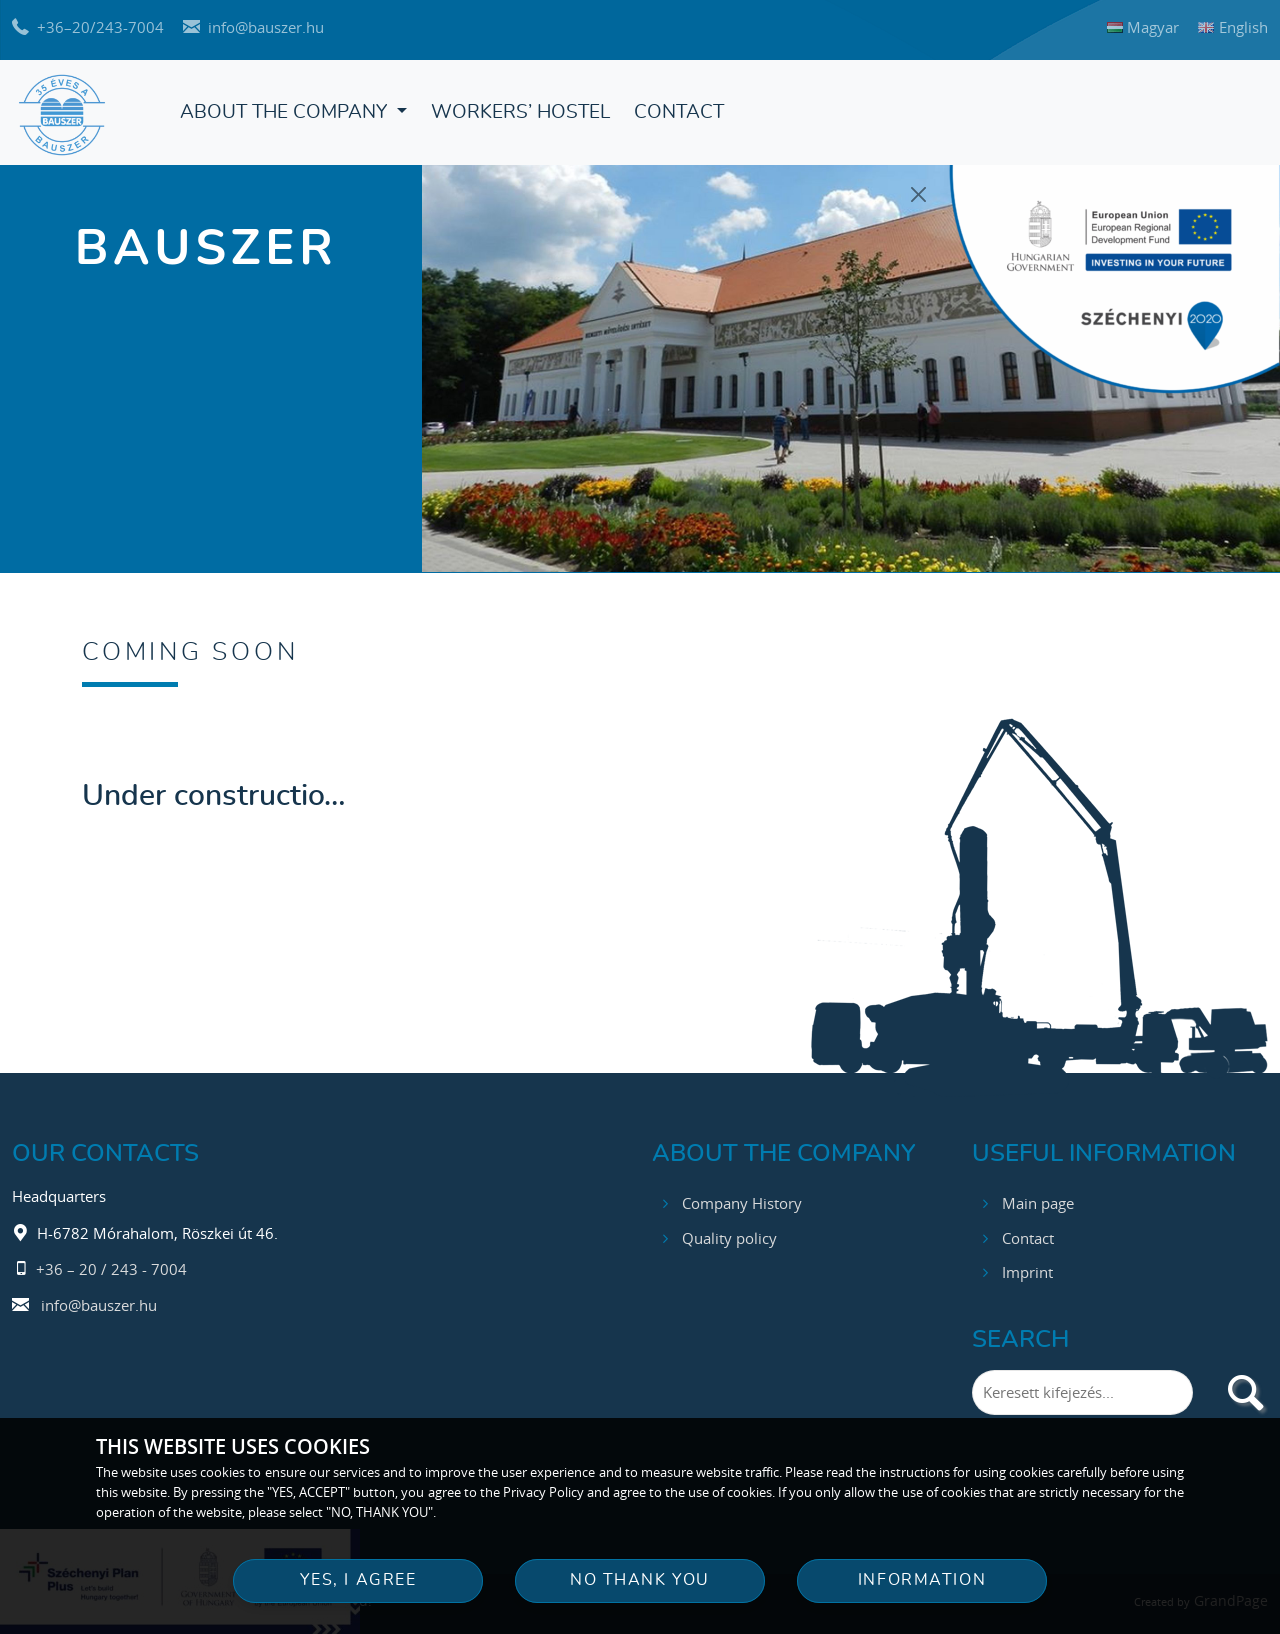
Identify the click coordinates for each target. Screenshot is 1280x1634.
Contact (679, 112)
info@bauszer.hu (99, 1300)
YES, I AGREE (358, 1580)
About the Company (286, 112)
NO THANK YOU (640, 1580)
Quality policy (729, 1232)
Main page (1038, 1197)
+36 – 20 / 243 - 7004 (111, 1263)
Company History (742, 1197)
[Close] (919, 194)
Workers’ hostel (520, 112)
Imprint (1027, 1267)
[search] (1245, 1386)
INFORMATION (922, 1580)
